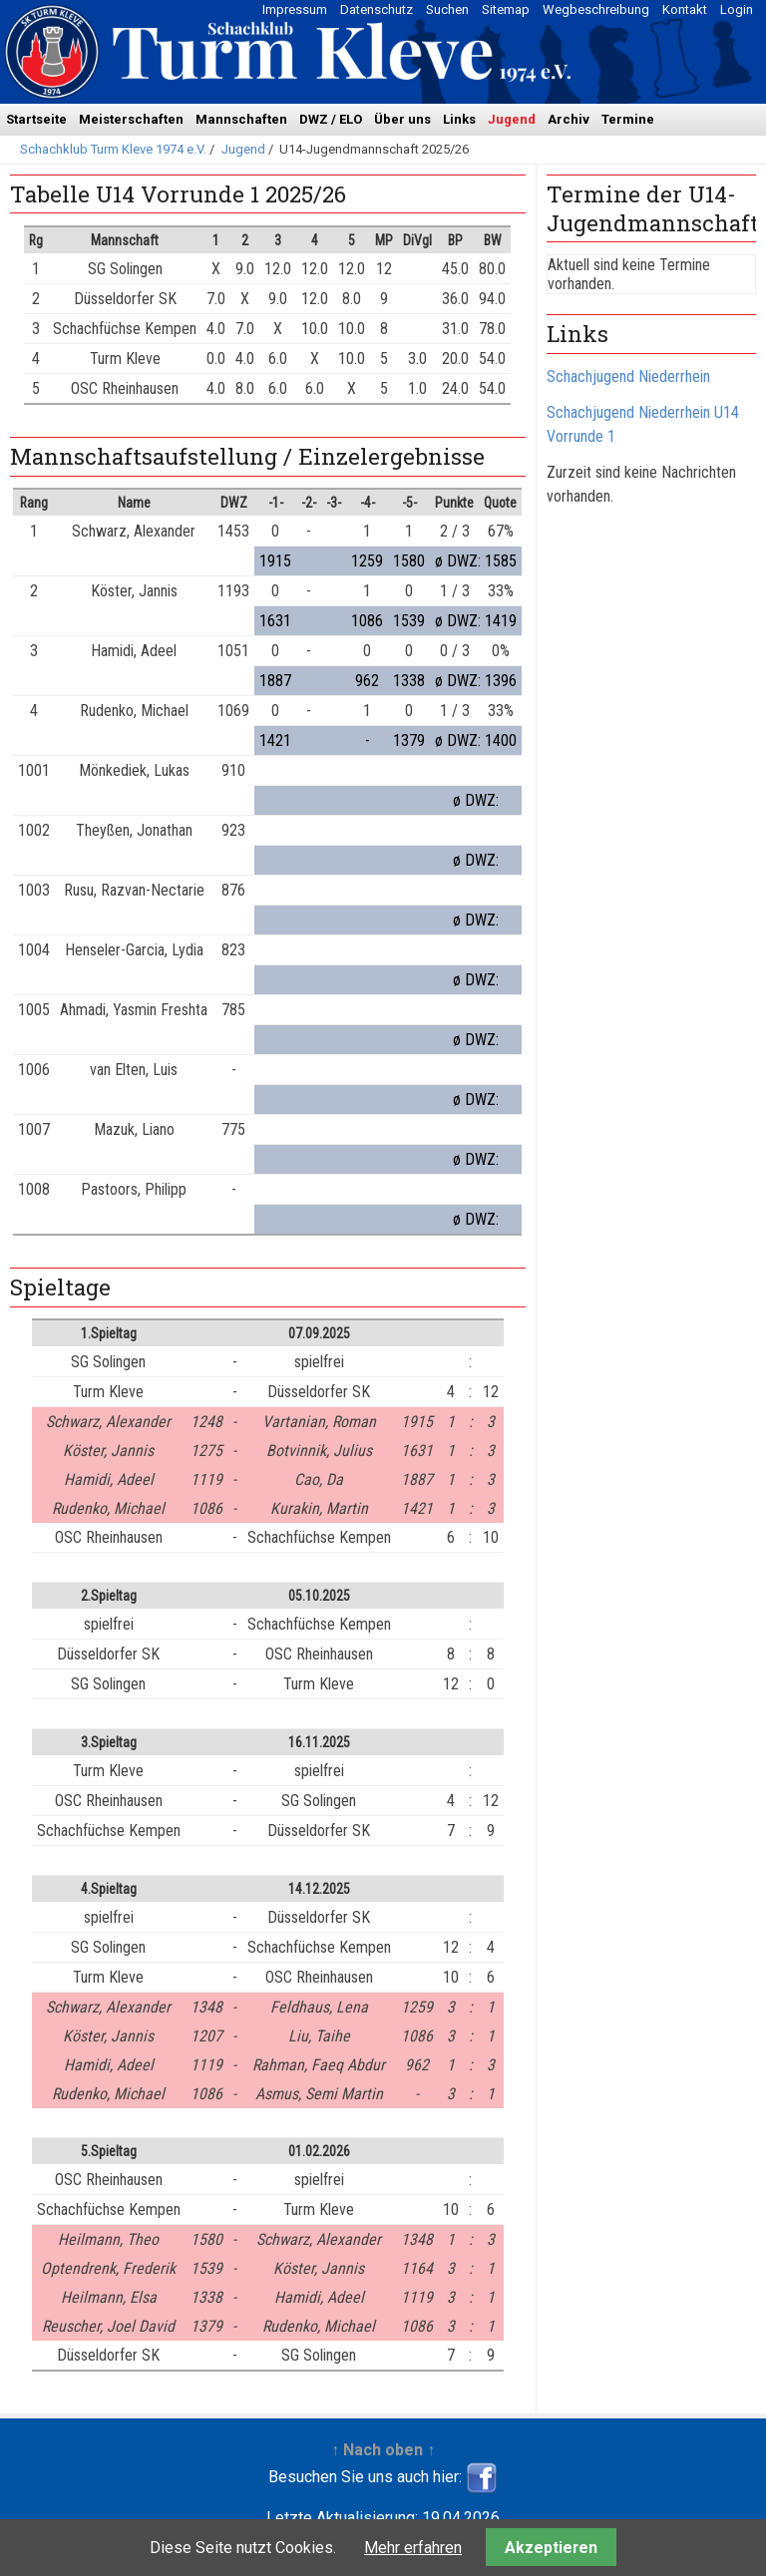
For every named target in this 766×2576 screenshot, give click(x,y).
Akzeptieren (551, 2547)
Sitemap (506, 9)
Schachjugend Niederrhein (628, 376)
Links (459, 119)
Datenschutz (376, 9)
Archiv (568, 119)
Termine (627, 119)
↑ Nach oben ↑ (383, 2449)
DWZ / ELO (330, 119)
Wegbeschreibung (596, 9)
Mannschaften (241, 119)
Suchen (447, 9)
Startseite (36, 119)
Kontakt (684, 9)
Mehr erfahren (413, 2547)
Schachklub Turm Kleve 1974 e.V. (113, 149)
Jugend (512, 119)
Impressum (294, 9)
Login (736, 9)
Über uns (402, 119)
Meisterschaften (131, 119)
